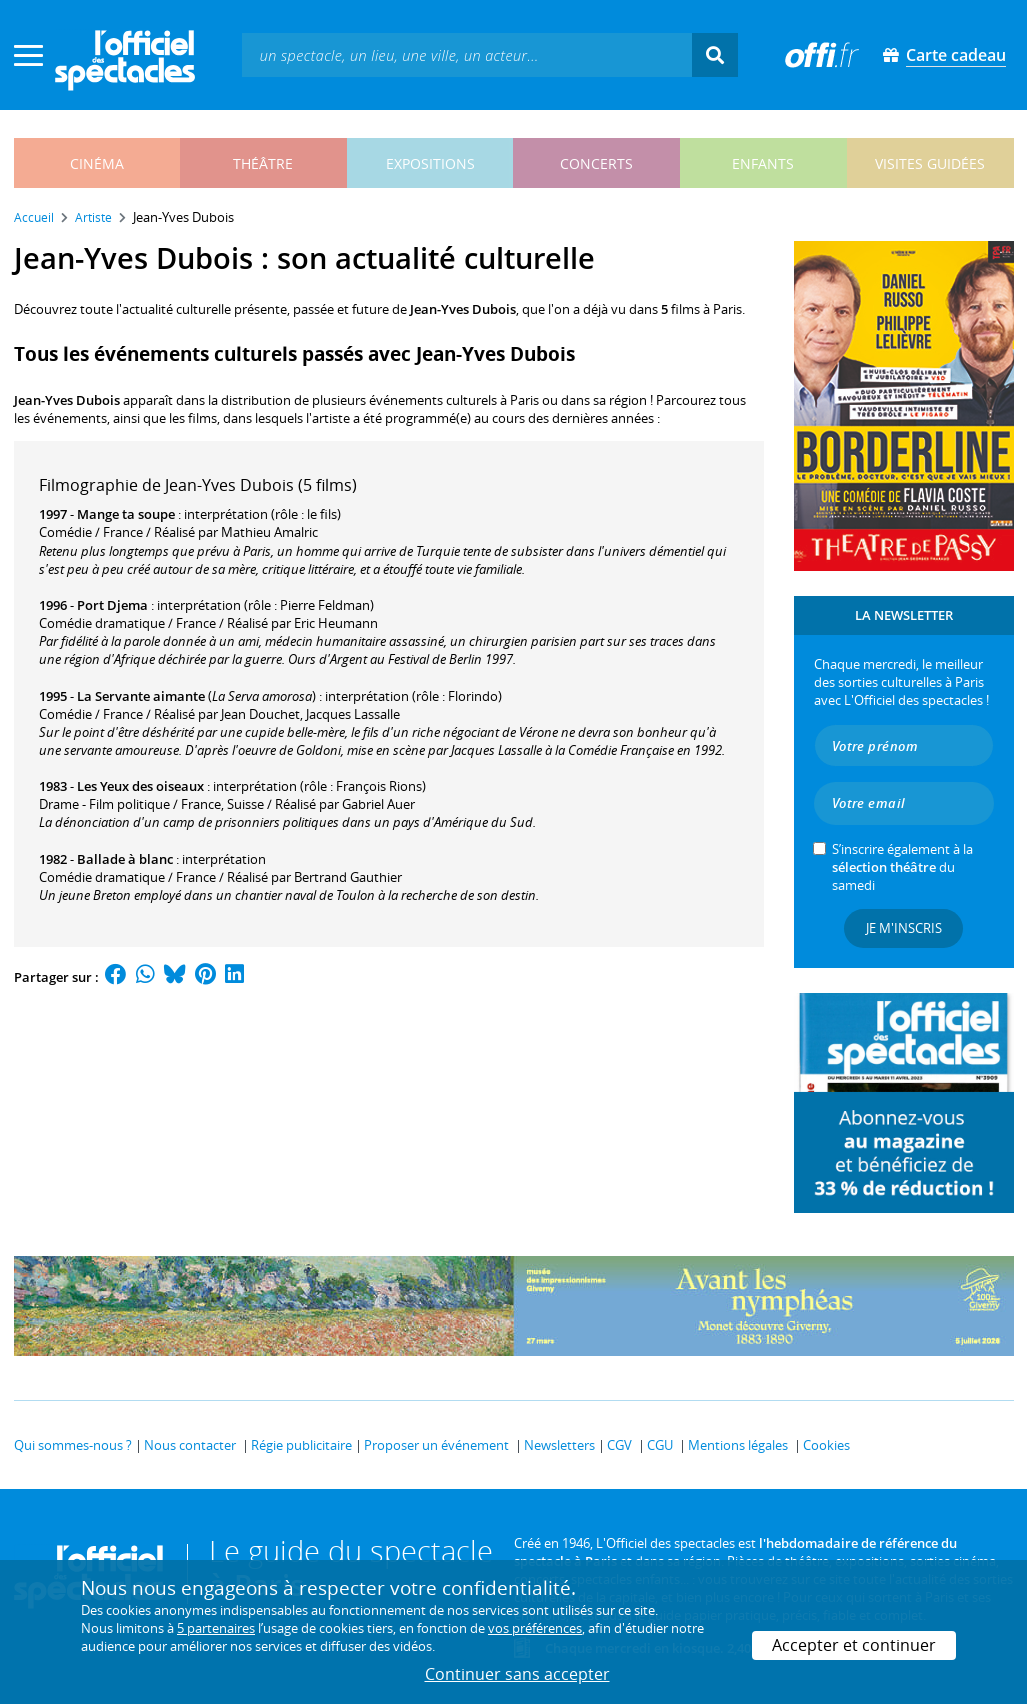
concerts (596, 163)
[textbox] (467, 54)
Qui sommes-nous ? (73, 1445)
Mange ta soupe (126, 514)
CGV (619, 1445)
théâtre (263, 163)
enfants (763, 163)
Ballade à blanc (125, 859)
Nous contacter (190, 1445)
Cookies (826, 1445)
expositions (430, 163)
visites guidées (930, 163)
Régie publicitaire (301, 1445)
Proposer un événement (436, 1445)
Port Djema (112, 605)
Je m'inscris (904, 928)
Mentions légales (738, 1445)
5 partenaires (216, 1628)
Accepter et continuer (854, 1645)
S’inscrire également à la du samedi (902, 867)
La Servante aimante (141, 696)
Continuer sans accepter (517, 1674)
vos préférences (535, 1628)
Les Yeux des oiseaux (140, 786)
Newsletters (559, 1445)
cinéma (97, 163)
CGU (660, 1445)
